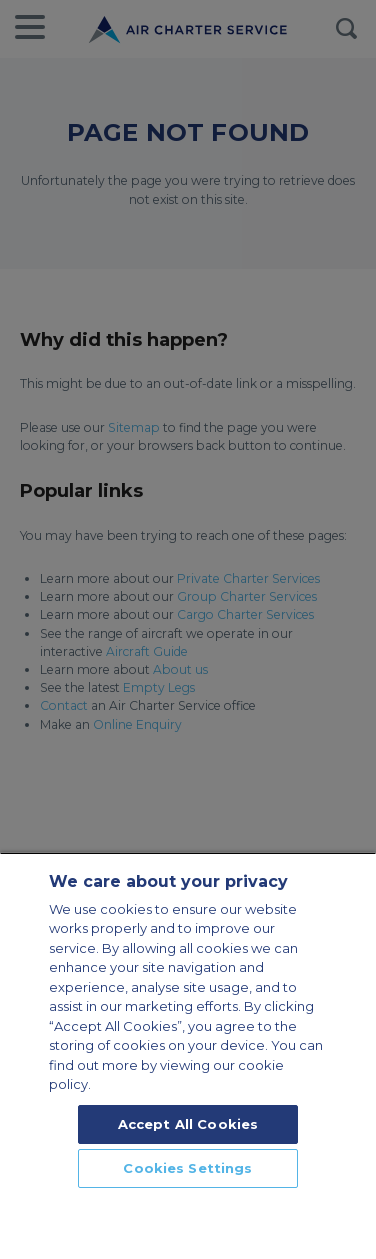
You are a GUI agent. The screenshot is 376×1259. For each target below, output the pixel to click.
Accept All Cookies (188, 1124)
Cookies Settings (187, 1168)
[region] (188, 1055)
